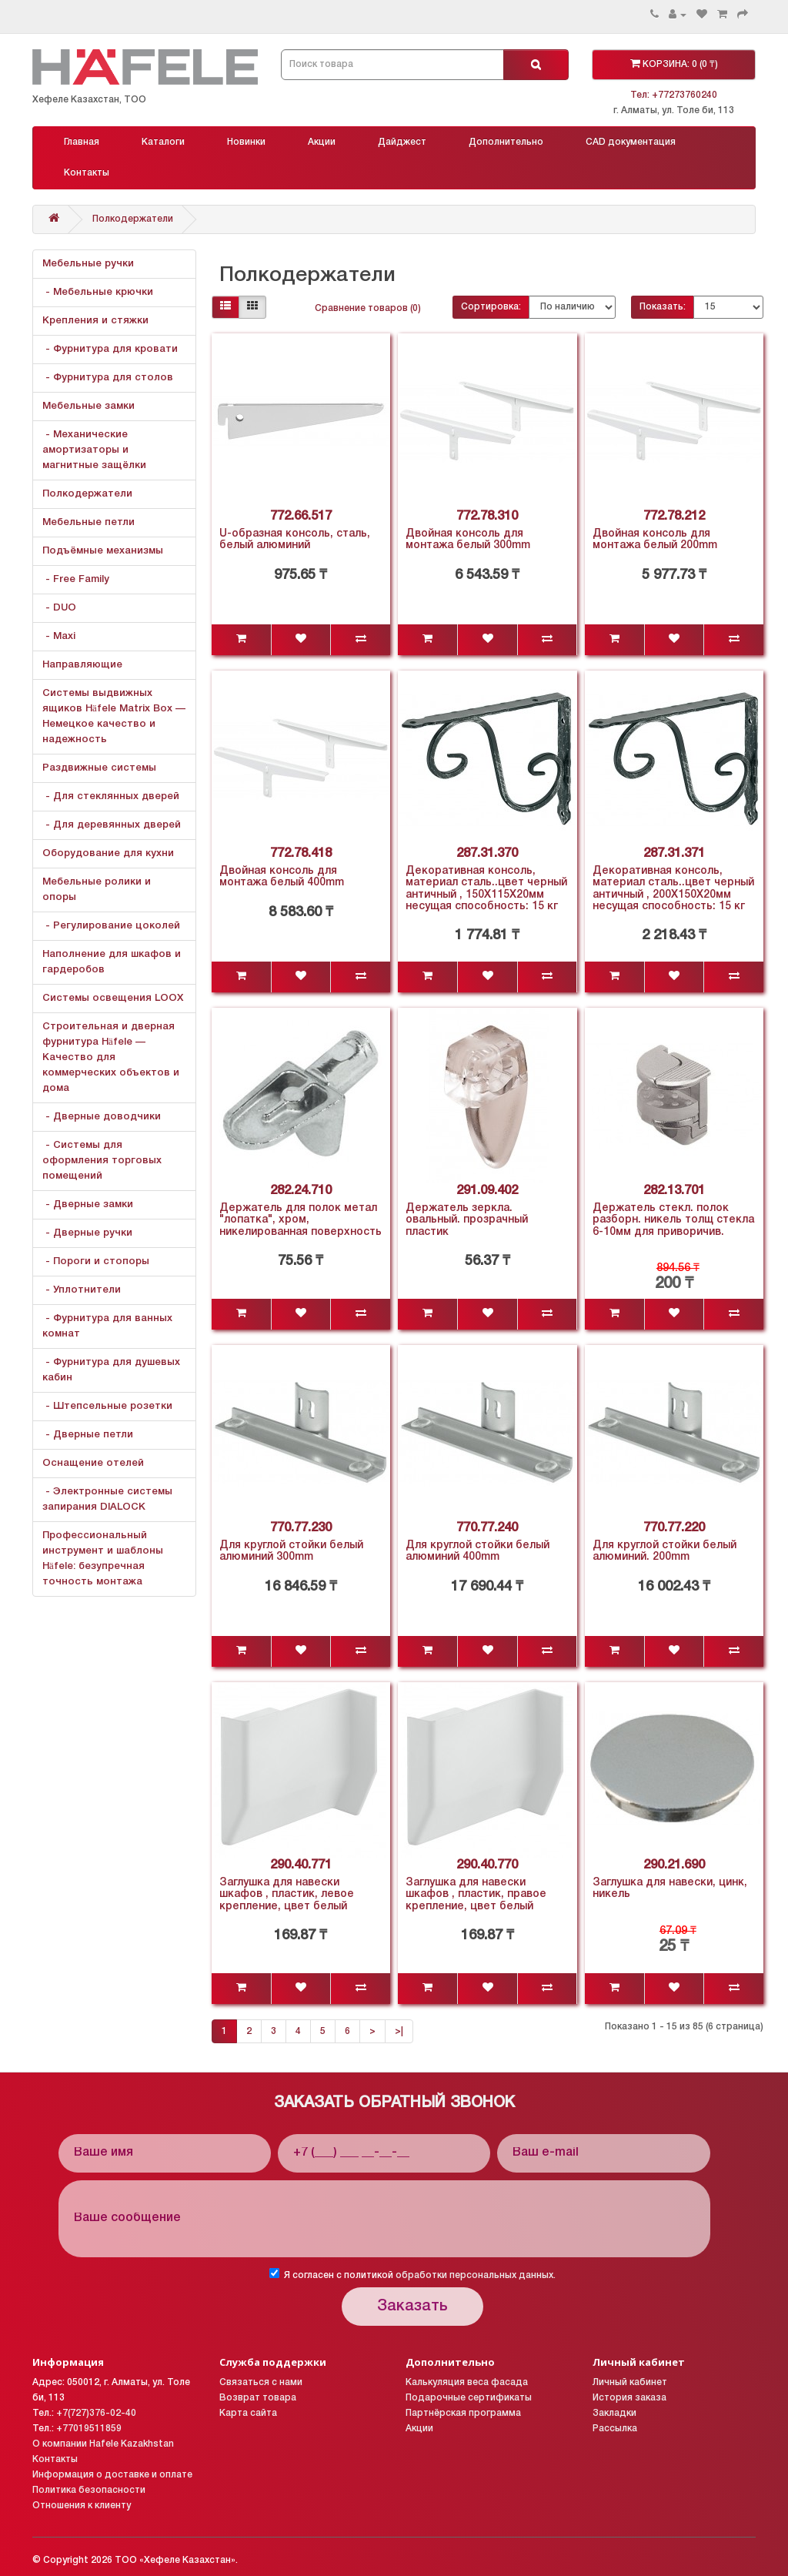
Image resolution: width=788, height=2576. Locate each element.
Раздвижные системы (99, 768)
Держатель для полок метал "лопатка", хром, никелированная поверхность (300, 1220)
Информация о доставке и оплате (112, 2475)
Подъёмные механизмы (102, 551)
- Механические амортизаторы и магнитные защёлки (94, 450)
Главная (81, 142)
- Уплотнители (81, 1290)
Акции (322, 142)
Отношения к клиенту (81, 2505)
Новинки (246, 142)
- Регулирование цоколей (111, 926)
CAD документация (631, 142)
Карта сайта (248, 2413)
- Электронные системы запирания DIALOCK (107, 1499)
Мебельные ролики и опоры (96, 890)
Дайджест (402, 142)
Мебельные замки (88, 406)
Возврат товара (257, 2398)
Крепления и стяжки (95, 320)
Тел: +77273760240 (673, 95)
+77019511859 (89, 2428)
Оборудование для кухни (108, 853)
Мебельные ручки (88, 263)
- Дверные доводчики (101, 1116)
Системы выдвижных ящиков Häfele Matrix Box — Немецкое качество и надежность (113, 716)
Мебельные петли (88, 522)
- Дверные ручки (87, 1233)
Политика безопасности (88, 2490)
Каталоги (163, 142)
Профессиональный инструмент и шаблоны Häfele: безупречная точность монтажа (102, 1558)
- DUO (59, 608)
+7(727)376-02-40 (96, 2413)
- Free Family (75, 579)
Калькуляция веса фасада (467, 2382)
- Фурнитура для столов (107, 377)
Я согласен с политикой (412, 2274)
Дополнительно (506, 142)
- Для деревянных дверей (111, 825)
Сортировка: (491, 307)
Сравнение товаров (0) (368, 308)
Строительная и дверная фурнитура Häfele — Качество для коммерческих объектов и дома (110, 1057)
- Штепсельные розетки (107, 1406)
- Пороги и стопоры (95, 1261)
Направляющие (82, 665)
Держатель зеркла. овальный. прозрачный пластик (467, 1220)
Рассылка (615, 2428)
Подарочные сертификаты (469, 2398)
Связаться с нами (260, 2382)
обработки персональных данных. (476, 2275)
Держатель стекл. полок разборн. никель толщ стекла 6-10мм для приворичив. (673, 1220)
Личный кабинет (630, 2382)
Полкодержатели (132, 219)
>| (399, 2031)
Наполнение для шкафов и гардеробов (111, 962)
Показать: (662, 307)
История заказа (629, 2398)
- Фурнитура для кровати (110, 349)
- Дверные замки (87, 1204)
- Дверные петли (87, 1434)
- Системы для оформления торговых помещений (102, 1160)
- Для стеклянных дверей (110, 796)
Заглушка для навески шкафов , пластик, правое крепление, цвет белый (476, 1895)
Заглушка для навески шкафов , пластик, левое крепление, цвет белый (286, 1895)
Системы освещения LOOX (112, 998)
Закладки (614, 2413)
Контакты (86, 173)
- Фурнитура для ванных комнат (107, 1326)
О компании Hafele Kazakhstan (103, 2444)
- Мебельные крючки (97, 292)
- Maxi (58, 636)
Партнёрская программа (463, 2413)
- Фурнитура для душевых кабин (111, 1370)
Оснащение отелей (93, 1463)
